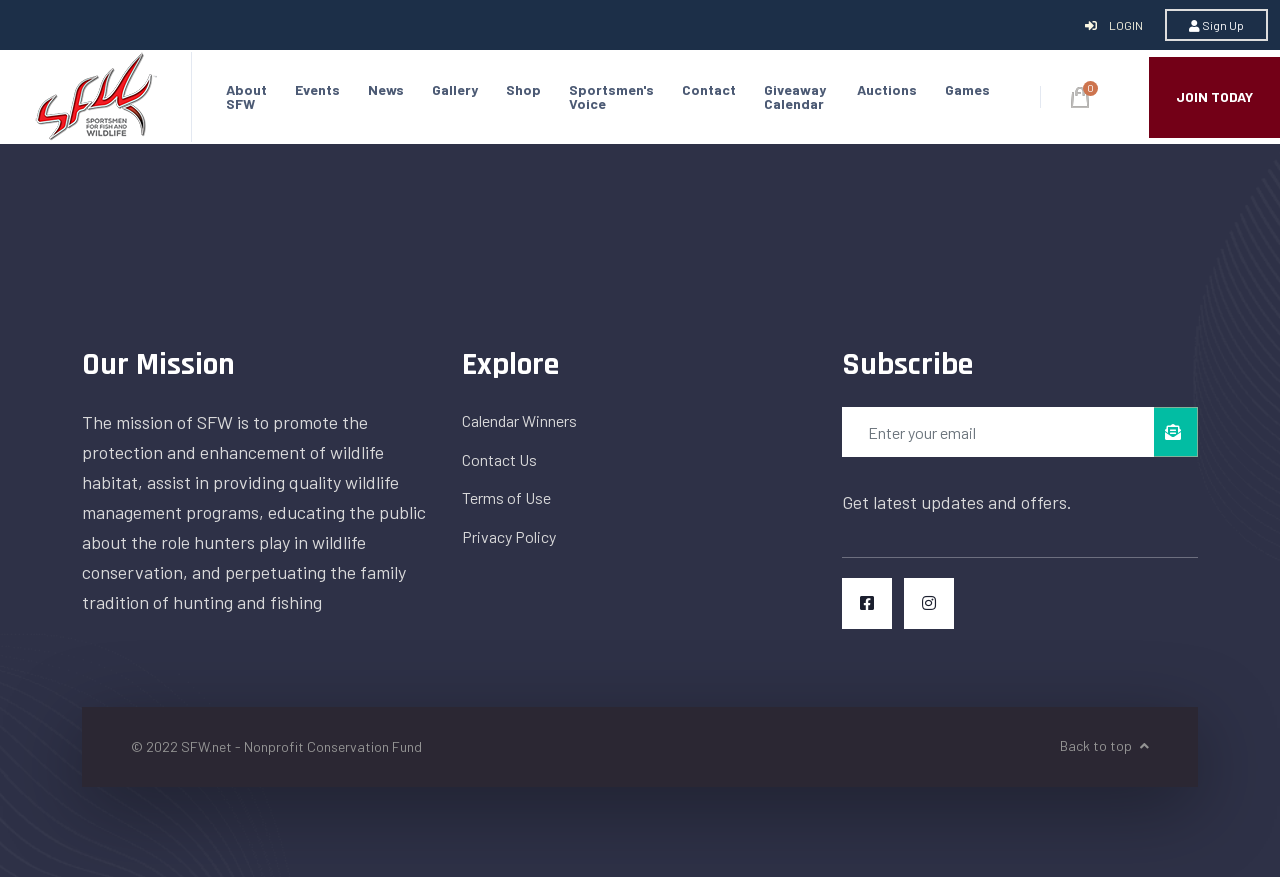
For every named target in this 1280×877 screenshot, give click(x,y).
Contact (709, 89)
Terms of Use (506, 497)
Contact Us (499, 459)
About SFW (246, 96)
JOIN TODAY (1214, 96)
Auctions (887, 89)
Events (317, 89)
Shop (523, 89)
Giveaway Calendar (795, 96)
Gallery (455, 89)
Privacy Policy (509, 536)
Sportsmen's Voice (611, 96)
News (386, 89)
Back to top (1104, 745)
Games (967, 89)
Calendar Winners (519, 420)
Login (1115, 25)
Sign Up (1216, 25)
